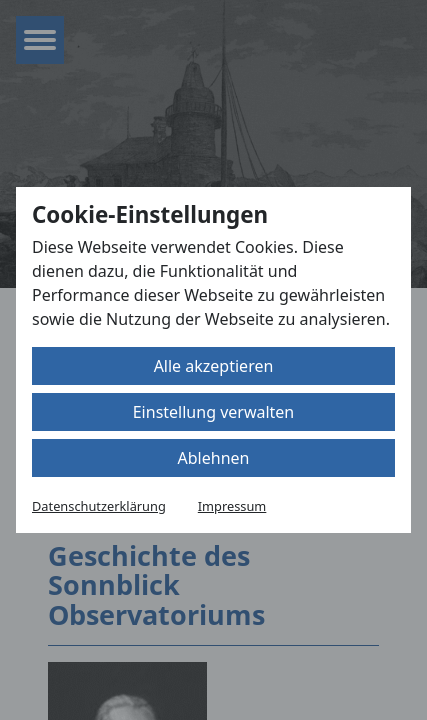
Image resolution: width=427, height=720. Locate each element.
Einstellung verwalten (214, 412)
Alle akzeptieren (214, 366)
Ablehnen (214, 458)
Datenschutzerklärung (99, 506)
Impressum (232, 506)
